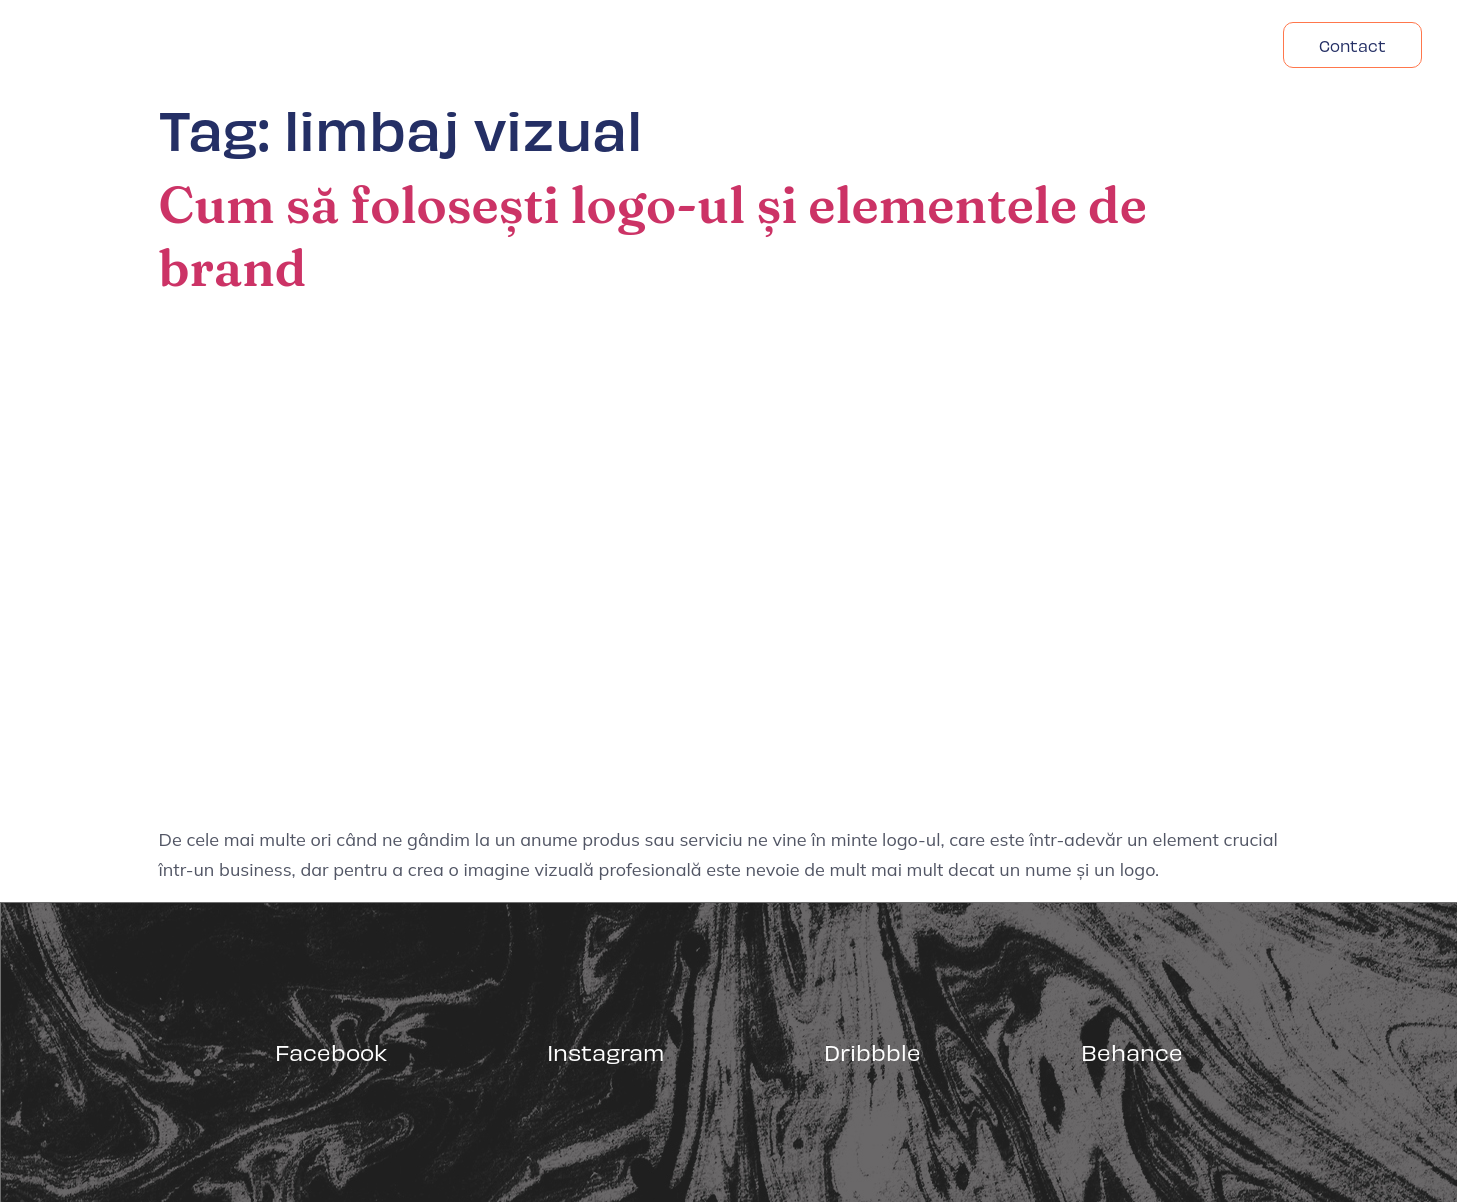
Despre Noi (1058, 45)
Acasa (944, 45)
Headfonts (1192, 45)
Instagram (605, 1051)
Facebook (331, 1051)
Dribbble (872, 1051)
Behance (1132, 1051)
